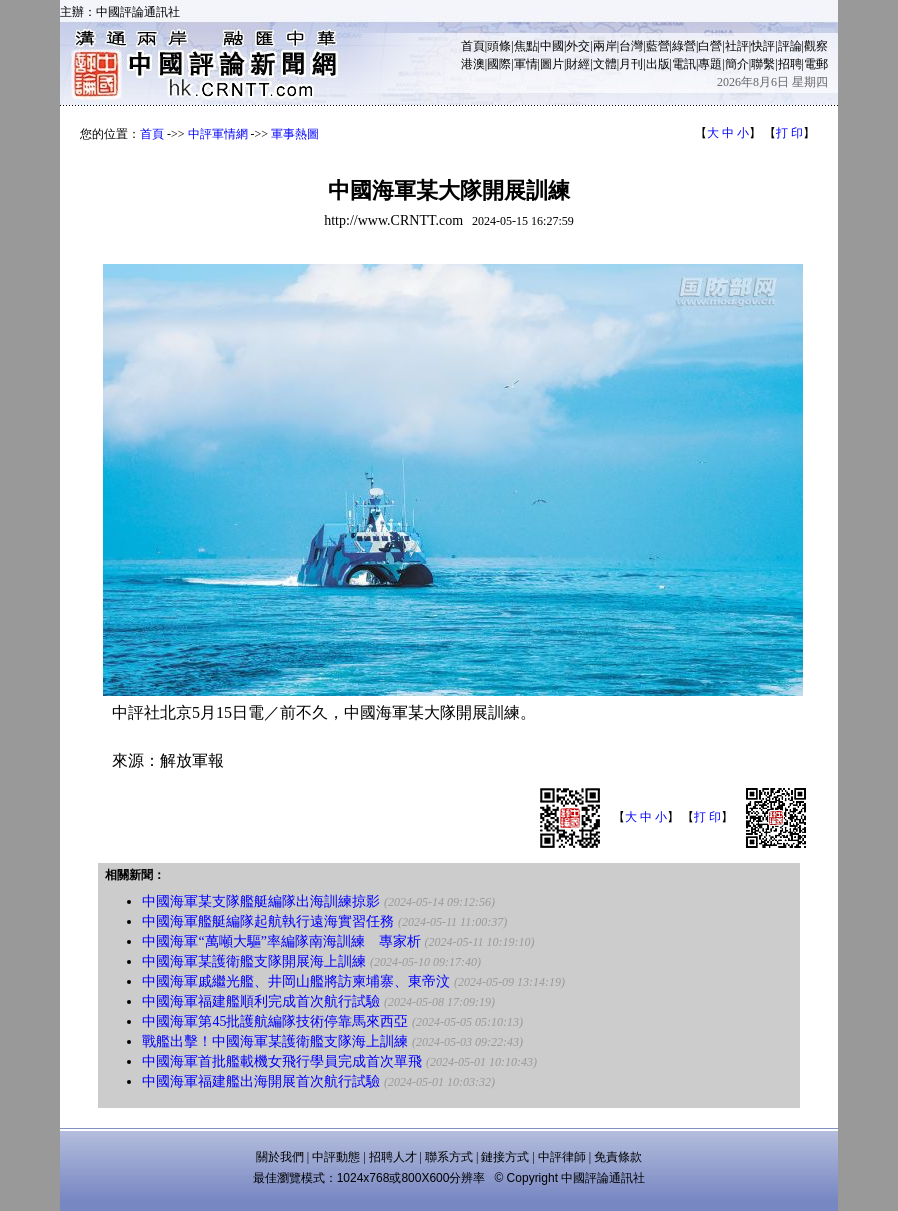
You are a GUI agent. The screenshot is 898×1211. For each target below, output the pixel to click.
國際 (499, 64)
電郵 (816, 64)
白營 (710, 46)
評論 (790, 46)
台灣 (631, 46)
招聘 (790, 64)
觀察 (816, 46)
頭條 (499, 46)
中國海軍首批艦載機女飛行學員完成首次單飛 (282, 1061)
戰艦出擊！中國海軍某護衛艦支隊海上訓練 (275, 1041)
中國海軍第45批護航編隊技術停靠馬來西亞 (275, 1021)
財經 (578, 64)
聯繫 (763, 64)
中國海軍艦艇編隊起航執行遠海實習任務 (268, 921)
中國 (552, 46)
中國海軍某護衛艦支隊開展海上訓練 (254, 961)
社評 (737, 46)
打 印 (789, 133)
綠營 (684, 46)
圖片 (552, 64)
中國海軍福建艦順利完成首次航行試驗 (261, 1001)
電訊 (684, 64)
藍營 (658, 46)
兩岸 (605, 46)
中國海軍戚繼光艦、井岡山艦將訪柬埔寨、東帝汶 (296, 981)
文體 (605, 64)
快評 (763, 46)
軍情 (526, 64)
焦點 (526, 46)
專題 (710, 64)
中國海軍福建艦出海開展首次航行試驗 (261, 1081)
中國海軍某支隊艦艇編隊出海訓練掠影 (261, 901)
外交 (578, 46)
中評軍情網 (218, 134)
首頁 (473, 46)
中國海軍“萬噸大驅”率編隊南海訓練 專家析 (281, 941)
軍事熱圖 (295, 134)
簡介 (737, 64)
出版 (658, 64)
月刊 (631, 64)
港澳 (473, 64)
